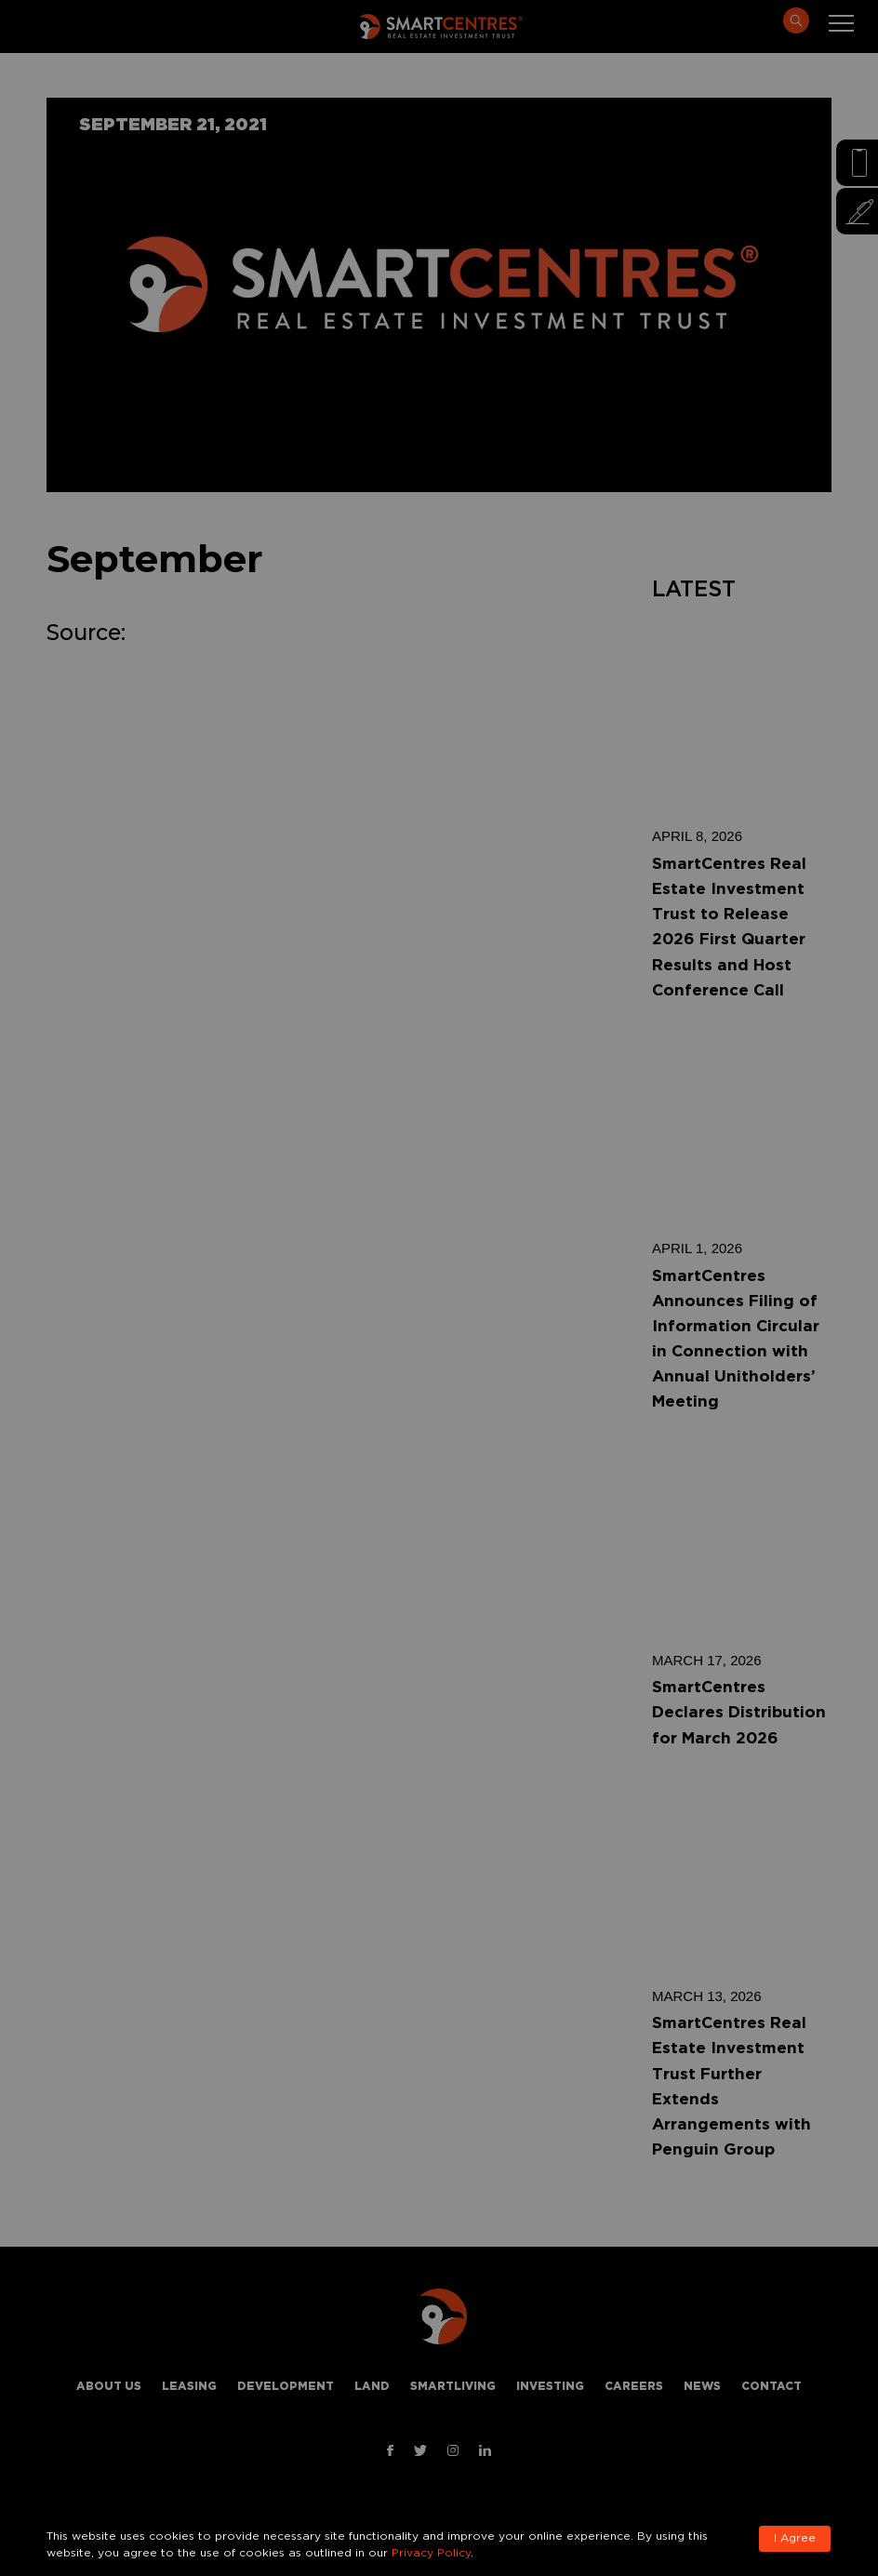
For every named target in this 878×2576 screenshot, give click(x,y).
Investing (550, 2387)
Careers (634, 2387)
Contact (771, 2387)
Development (285, 2387)
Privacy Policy (431, 2553)
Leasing (189, 2387)
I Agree (795, 2538)
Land (372, 2387)
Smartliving (453, 2387)
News (702, 2387)
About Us (108, 2387)
